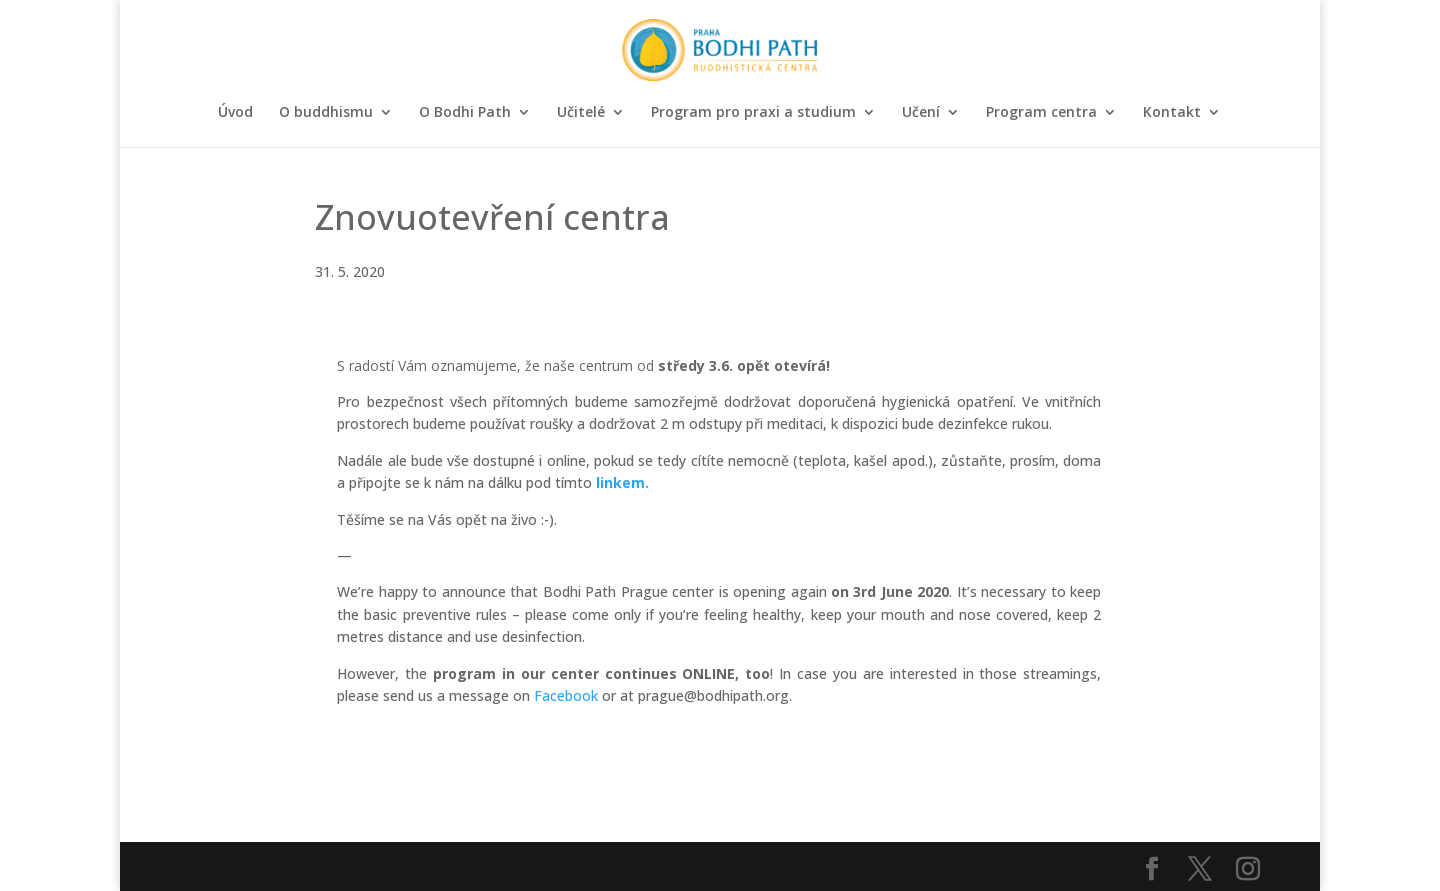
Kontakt (1172, 113)
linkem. (622, 482)
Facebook (566, 695)
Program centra (1041, 113)
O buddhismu (326, 113)
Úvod (235, 113)
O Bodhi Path (465, 113)
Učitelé (581, 113)
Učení (921, 113)
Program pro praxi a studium (753, 113)
